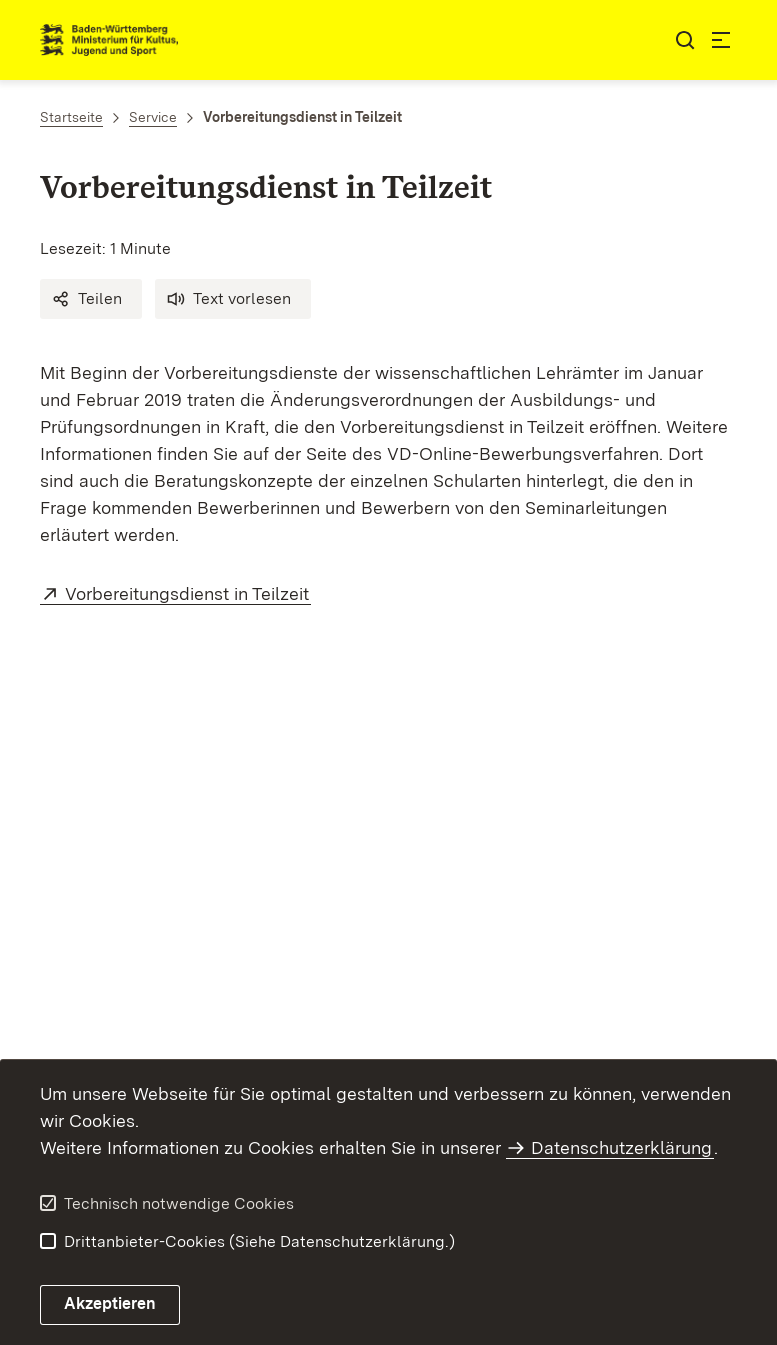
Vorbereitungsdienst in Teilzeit (188, 593)
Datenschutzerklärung (621, 1147)
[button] (91, 299)
